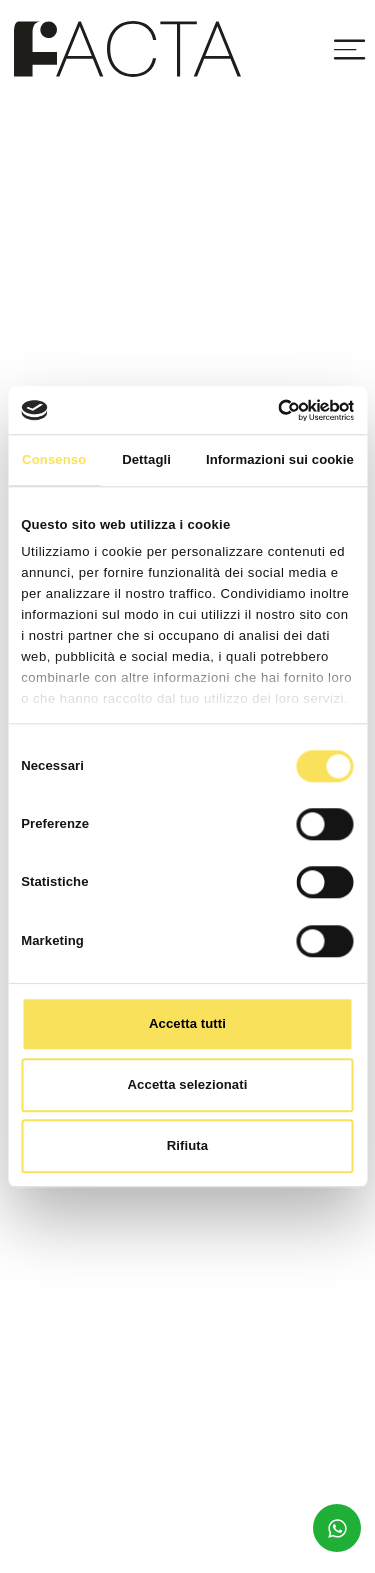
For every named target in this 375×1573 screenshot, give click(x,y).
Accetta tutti (187, 1023)
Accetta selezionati (188, 1084)
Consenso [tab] (54, 459)
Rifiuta (187, 1145)
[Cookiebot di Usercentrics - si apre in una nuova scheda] (268, 410)
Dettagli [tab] (146, 459)
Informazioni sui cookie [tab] (280, 459)
